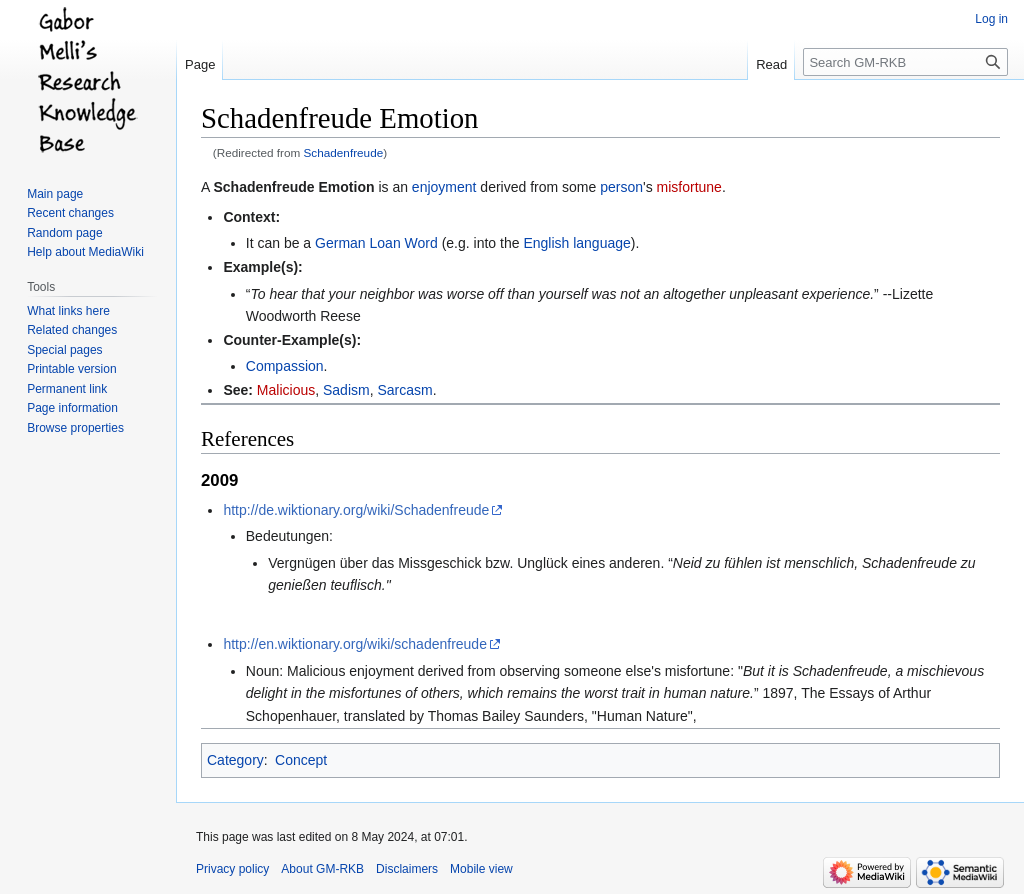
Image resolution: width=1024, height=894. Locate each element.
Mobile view (481, 869)
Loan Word (404, 243)
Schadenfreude (344, 152)
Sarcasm (404, 390)
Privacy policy (232, 869)
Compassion (285, 366)
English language (576, 243)
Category (235, 760)
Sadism (346, 390)
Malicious (286, 390)
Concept (301, 760)
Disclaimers (407, 869)
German (340, 243)
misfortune (689, 187)
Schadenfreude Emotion (293, 187)
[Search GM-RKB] (905, 62)
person (621, 187)
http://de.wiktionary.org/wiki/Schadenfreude (356, 510)
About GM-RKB (322, 869)
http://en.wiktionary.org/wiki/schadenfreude (355, 644)
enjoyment (444, 187)
